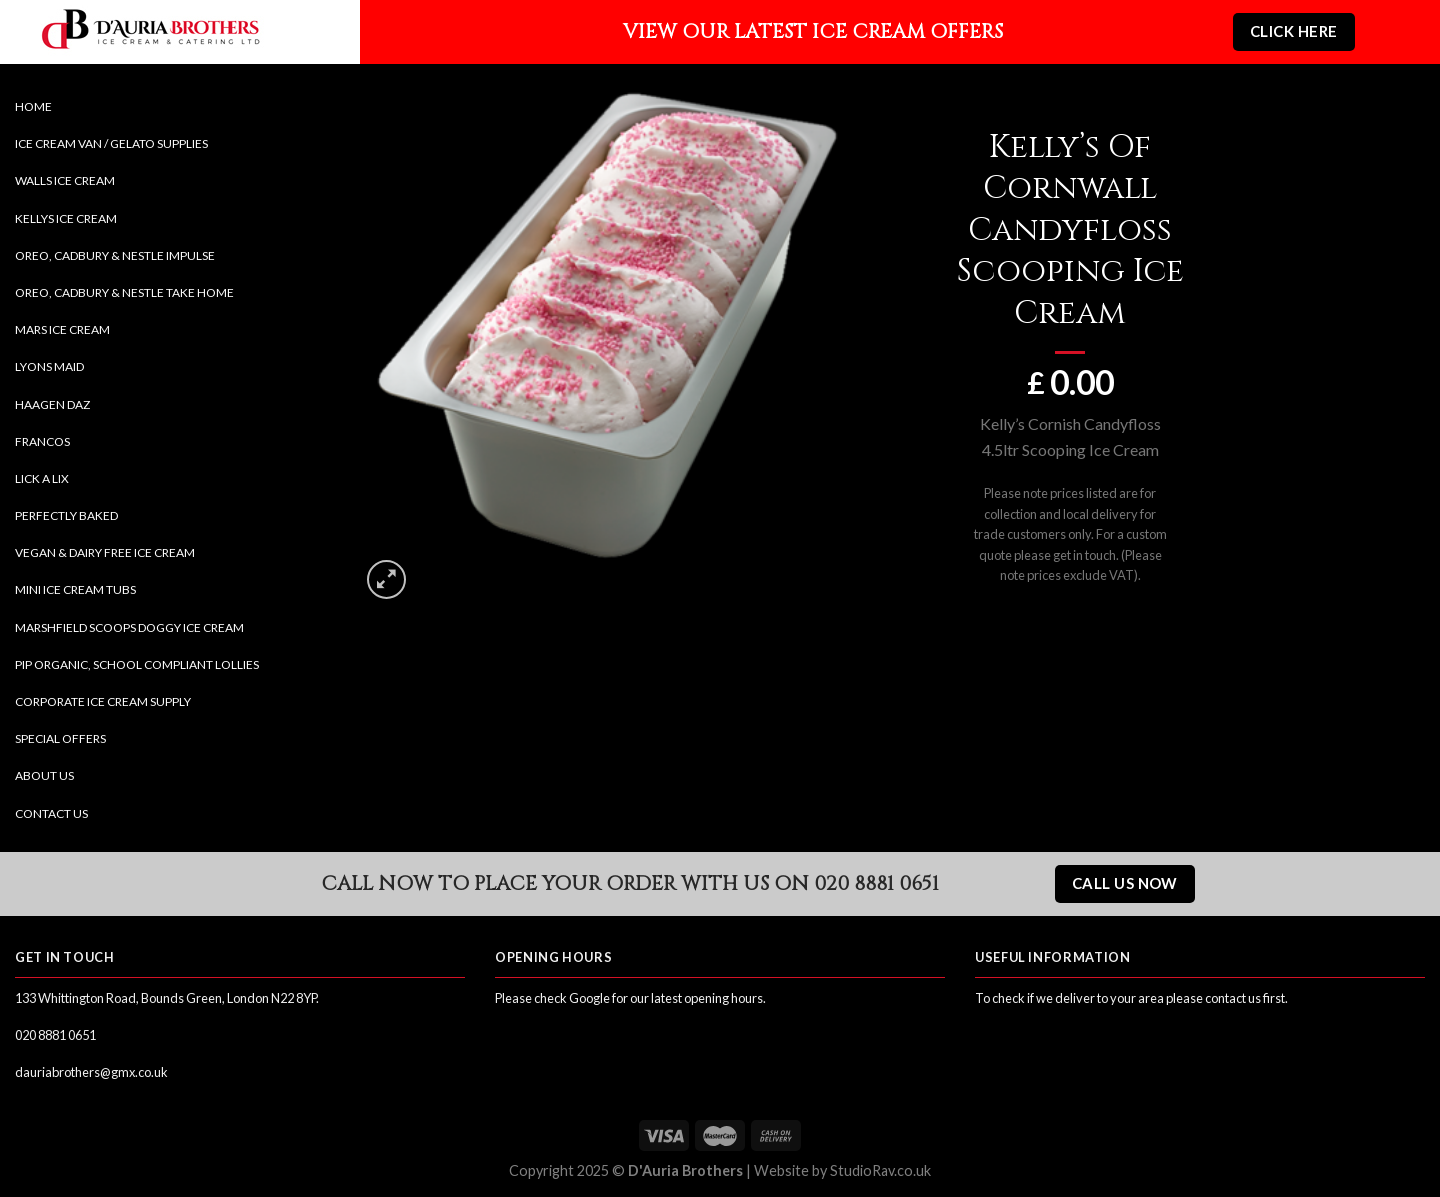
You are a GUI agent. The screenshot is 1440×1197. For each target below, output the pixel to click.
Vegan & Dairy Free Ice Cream (105, 552)
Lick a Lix (42, 478)
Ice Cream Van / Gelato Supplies (111, 143)
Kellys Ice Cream (66, 218)
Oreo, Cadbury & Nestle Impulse (115, 255)
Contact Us (51, 813)
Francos (42, 441)
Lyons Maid (49, 366)
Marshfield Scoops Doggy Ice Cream (129, 627)
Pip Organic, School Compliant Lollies (137, 664)
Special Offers (60, 738)
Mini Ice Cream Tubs (75, 589)
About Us (44, 775)
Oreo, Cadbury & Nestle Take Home (124, 292)
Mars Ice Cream (62, 329)
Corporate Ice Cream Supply (103, 701)
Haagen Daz (52, 404)
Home (33, 106)
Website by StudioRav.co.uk (842, 1170)
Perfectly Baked (66, 515)
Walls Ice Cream (65, 180)
